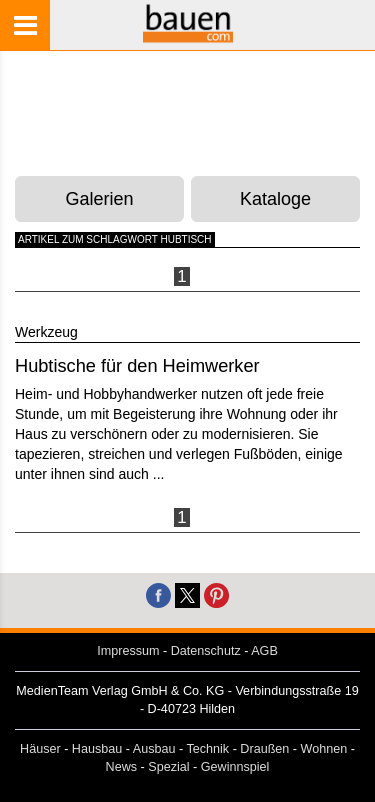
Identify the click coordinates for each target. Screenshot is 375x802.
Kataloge (275, 199)
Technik (207, 749)
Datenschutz (206, 651)
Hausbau (97, 749)
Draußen (264, 749)
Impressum (128, 651)
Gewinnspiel (235, 767)
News (122, 767)
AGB (264, 651)
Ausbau (154, 749)
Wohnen (324, 749)
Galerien (100, 199)
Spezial (168, 767)
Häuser (40, 749)
